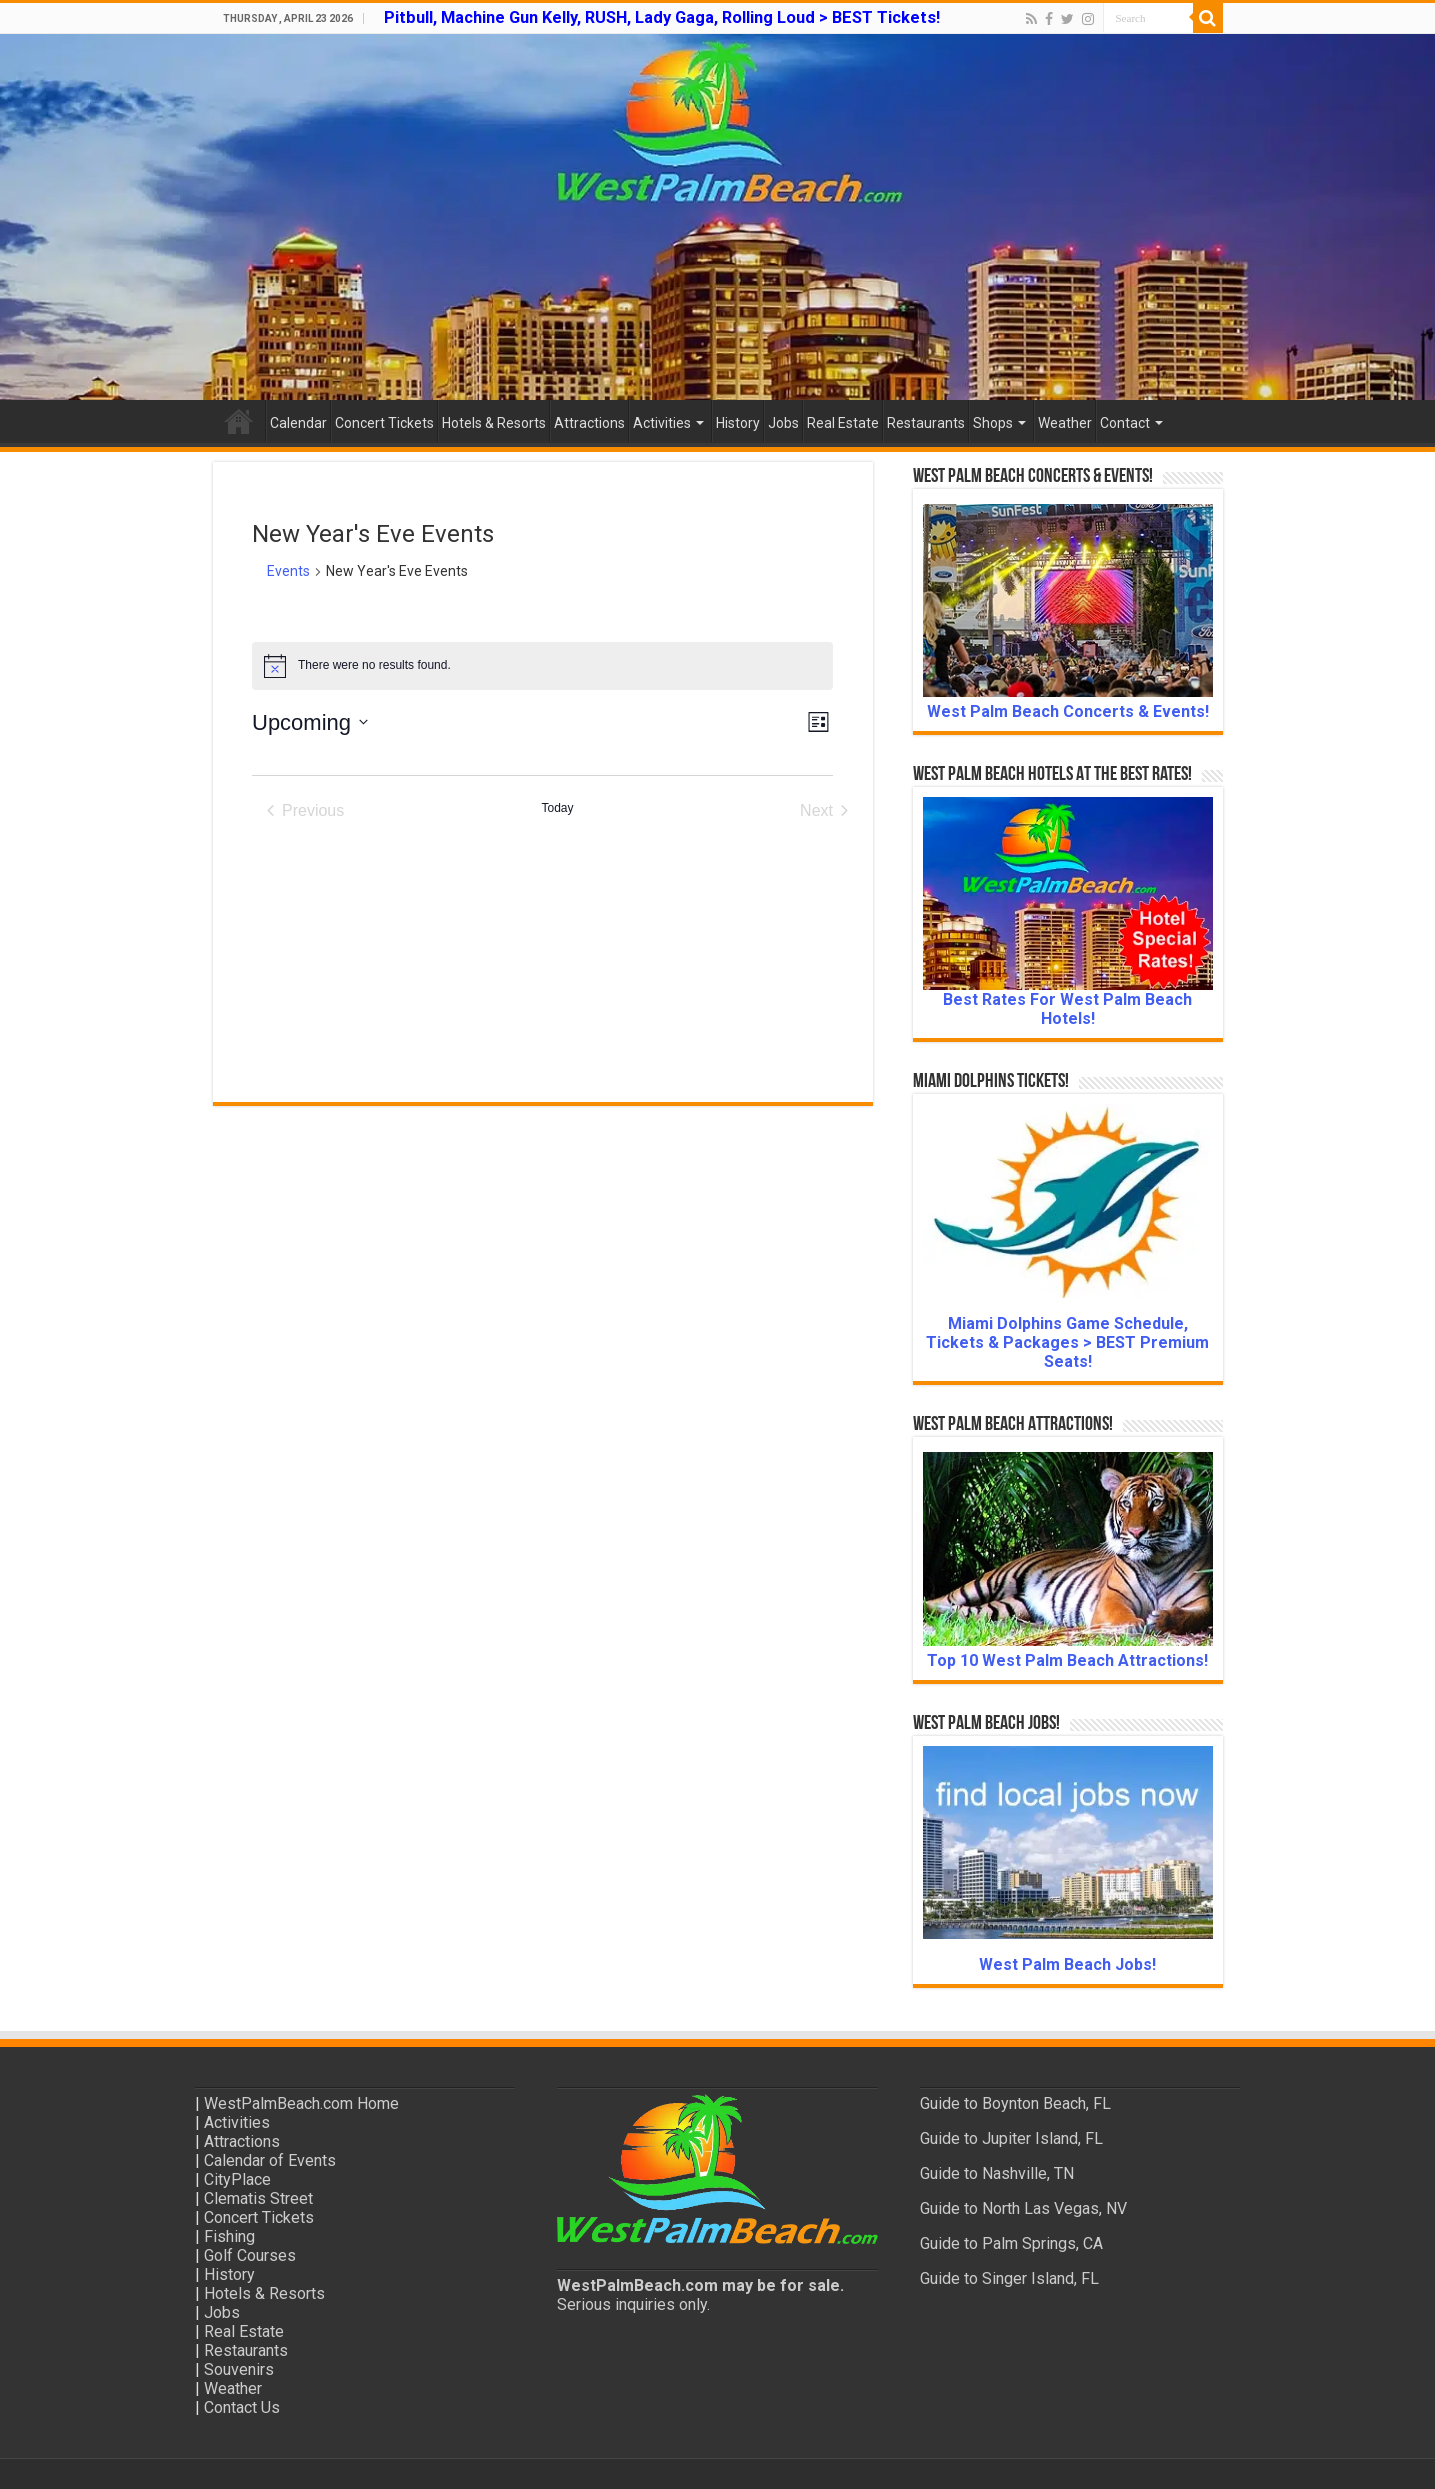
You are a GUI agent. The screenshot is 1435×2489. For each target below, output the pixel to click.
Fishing (229, 2236)
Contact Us (242, 2407)
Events (288, 571)
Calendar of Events (270, 2160)
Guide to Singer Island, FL (1009, 2278)
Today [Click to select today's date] (557, 808)
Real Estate (843, 423)
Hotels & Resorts (494, 423)
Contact (1125, 423)
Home (239, 421)
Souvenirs (239, 2369)
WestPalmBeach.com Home (301, 2103)
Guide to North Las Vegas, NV (1023, 2208)
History (738, 423)
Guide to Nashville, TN (997, 2173)
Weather (1065, 423)
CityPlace (237, 2179)
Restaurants (926, 423)
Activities (662, 423)
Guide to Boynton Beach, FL (1015, 2103)
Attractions (589, 423)
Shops (993, 423)
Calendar (298, 423)
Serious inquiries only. (633, 2304)
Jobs (783, 423)
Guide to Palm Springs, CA (1011, 2243)
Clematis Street (258, 2198)
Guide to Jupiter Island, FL (1011, 2138)
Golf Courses (250, 2255)
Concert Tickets (384, 423)
